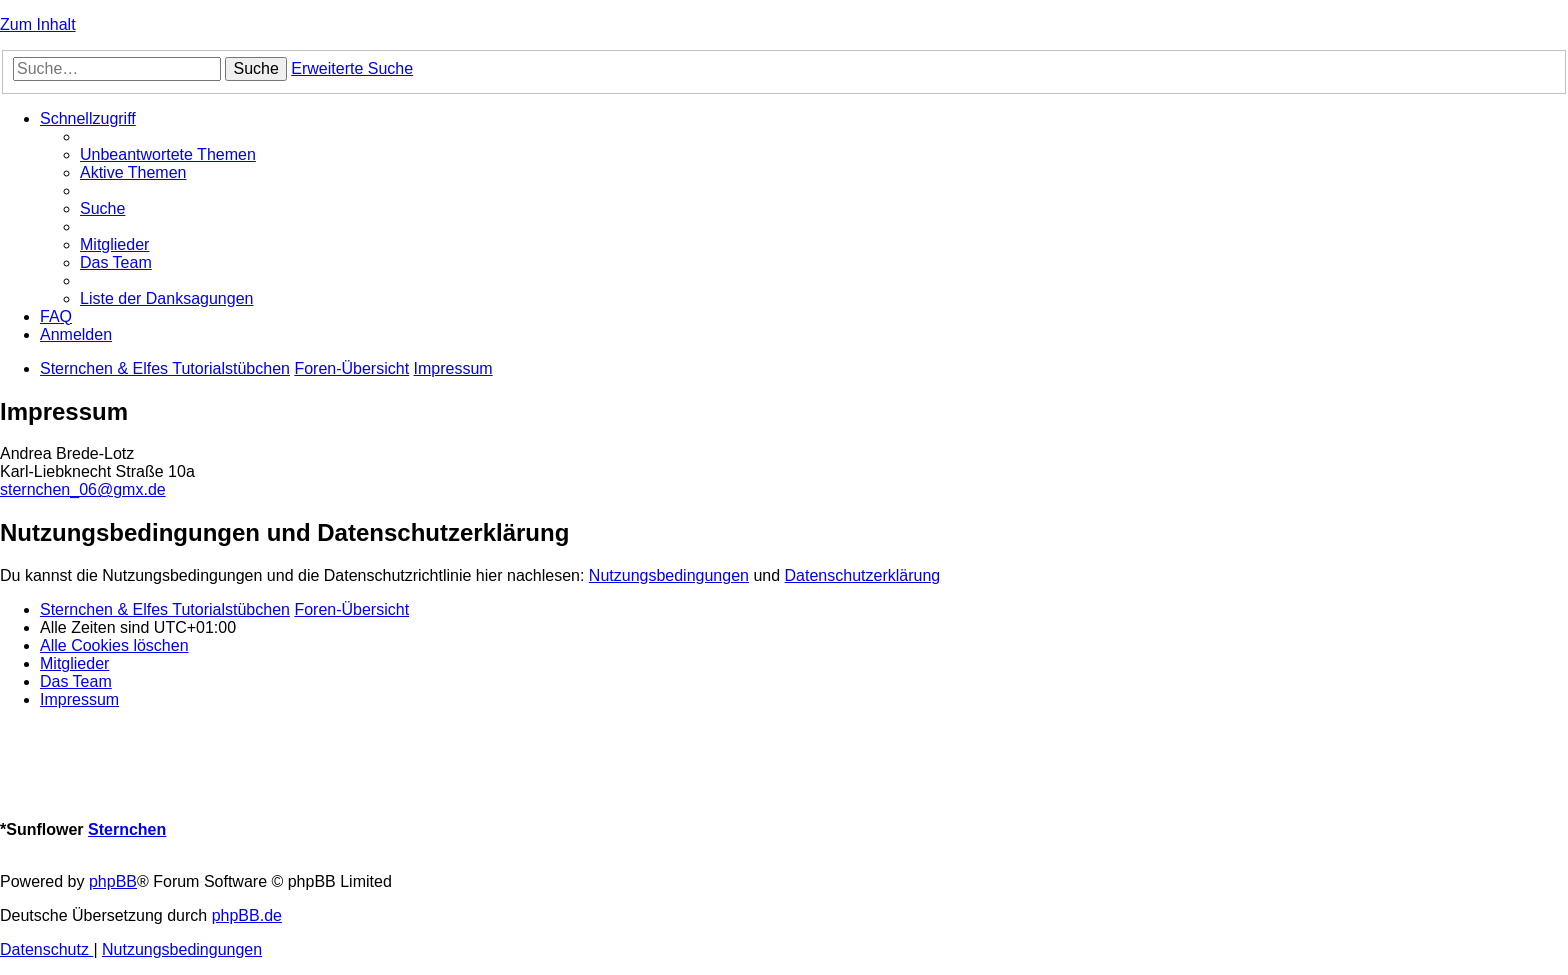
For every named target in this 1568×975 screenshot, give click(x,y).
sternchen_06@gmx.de (83, 489)
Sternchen (127, 829)
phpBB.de (247, 915)
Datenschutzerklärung (863, 575)
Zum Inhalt (38, 24)
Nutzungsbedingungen (669, 575)
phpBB (113, 881)
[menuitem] (168, 154)
